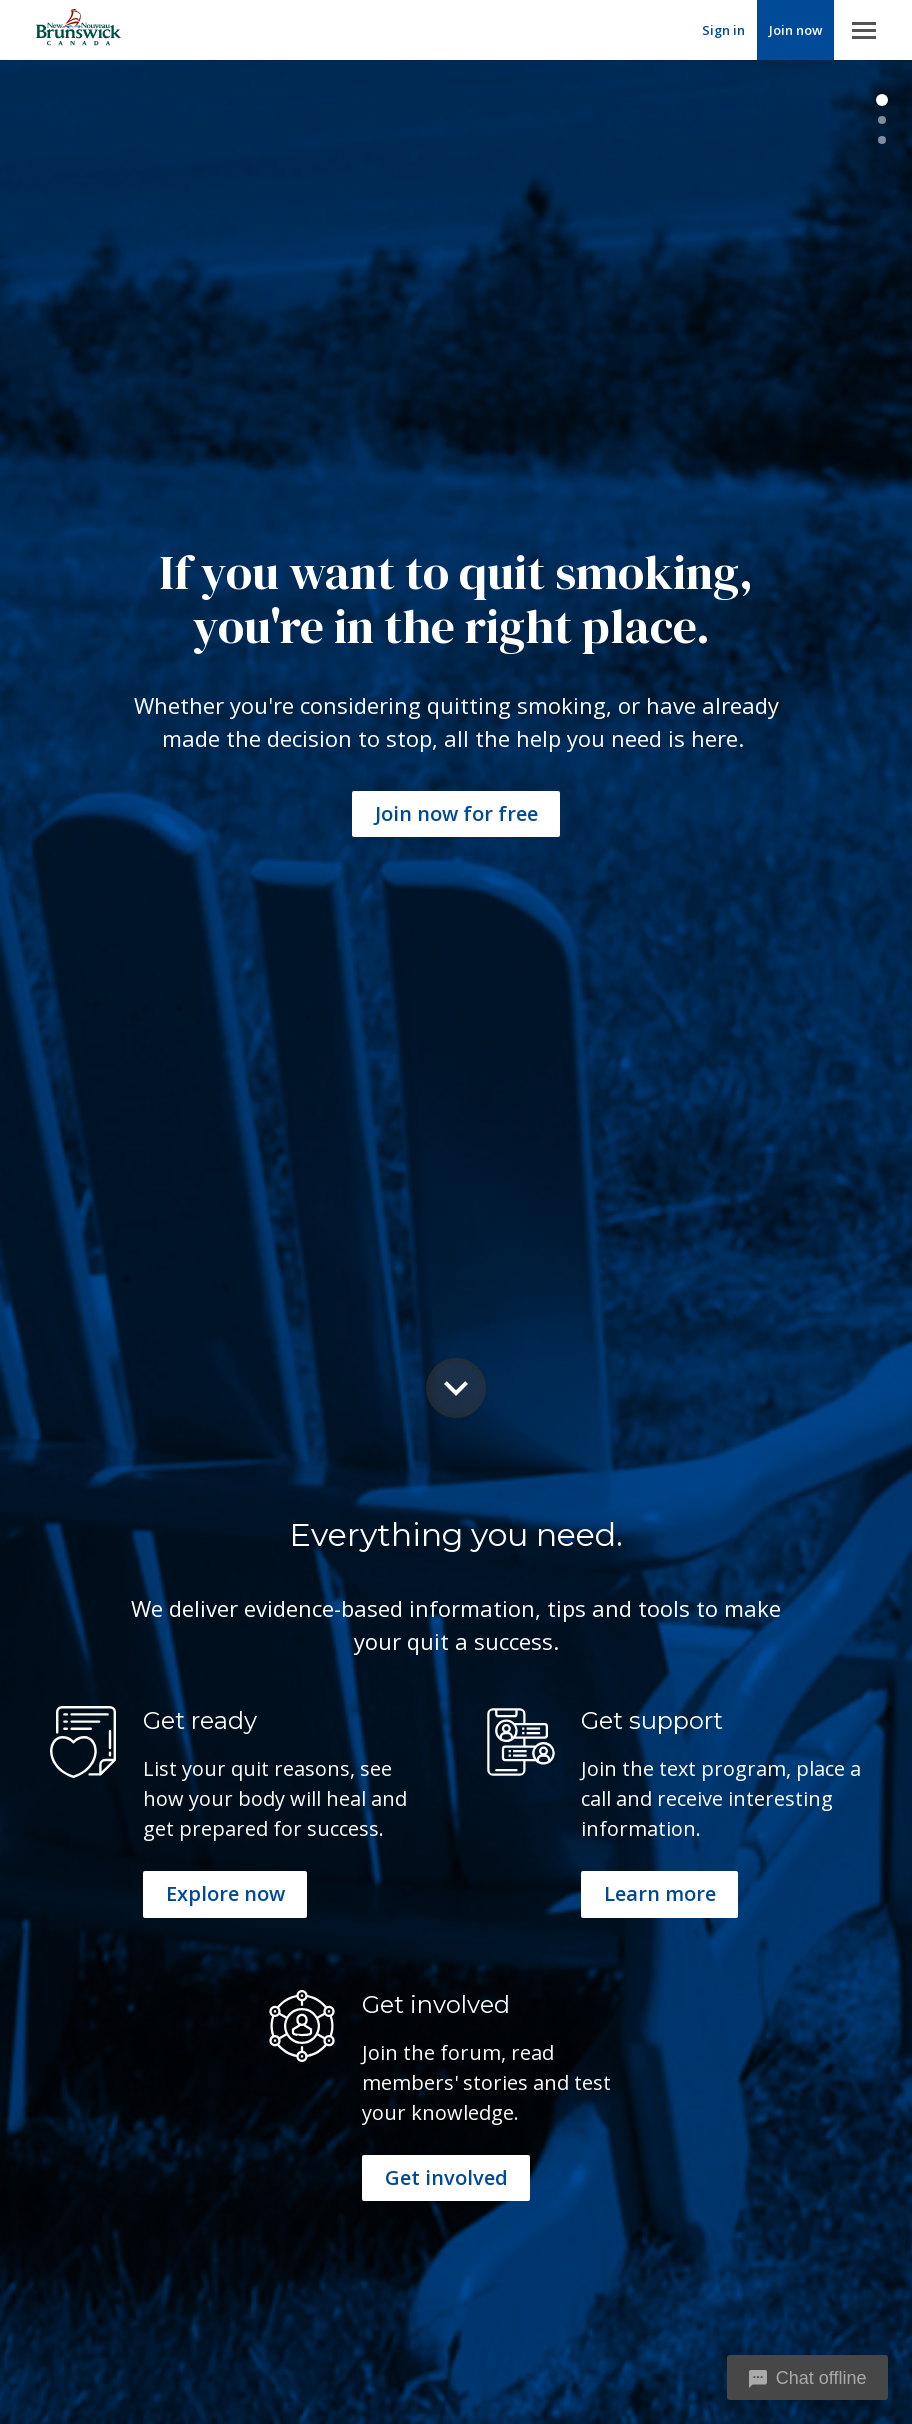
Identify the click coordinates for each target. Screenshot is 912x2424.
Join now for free (456, 813)
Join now (795, 30)
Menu (864, 30)
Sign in (723, 30)
